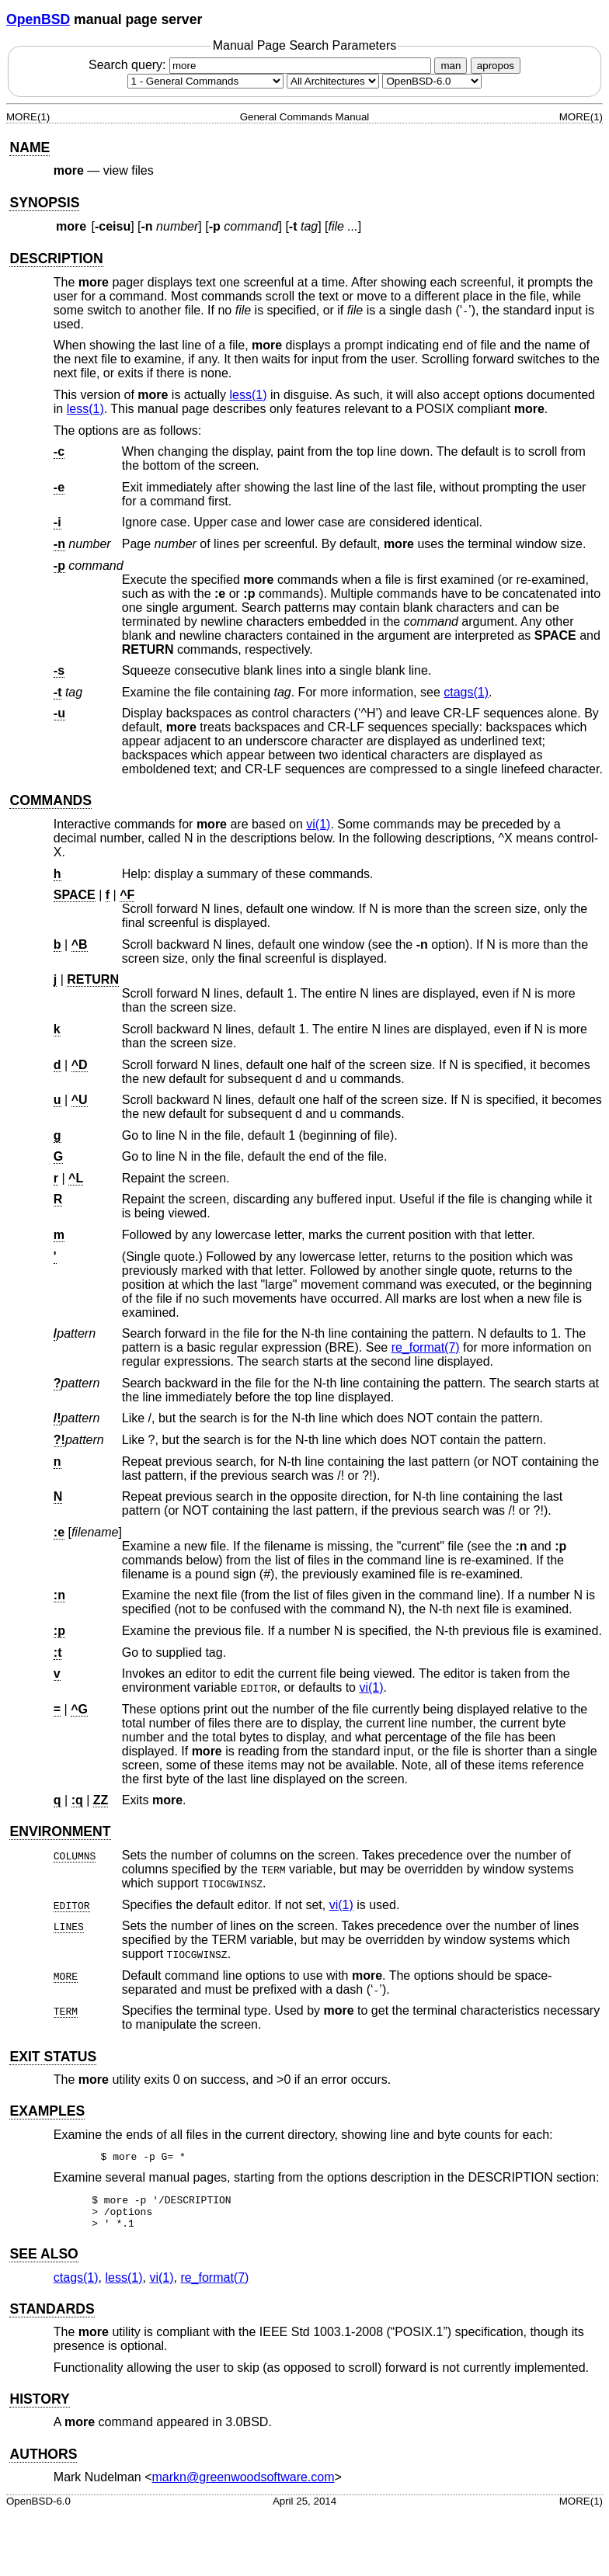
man (450, 65)
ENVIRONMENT (59, 1831)
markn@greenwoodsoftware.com (243, 2484)
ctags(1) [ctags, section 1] (466, 692)
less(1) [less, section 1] (248, 394)
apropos (495, 65)
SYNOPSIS (44, 202)
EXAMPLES (47, 2111)
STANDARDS (51, 2316)
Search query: (262, 64)
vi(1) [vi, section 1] (318, 824)
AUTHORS (43, 2461)
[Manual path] (432, 81)
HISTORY (39, 2406)
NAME (29, 147)
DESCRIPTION (56, 258)
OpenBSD (38, 19)
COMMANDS (50, 800)
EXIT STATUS (52, 2056)
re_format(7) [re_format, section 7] (426, 1347)
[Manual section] (205, 81)
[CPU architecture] (333, 81)
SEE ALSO (43, 2261)
